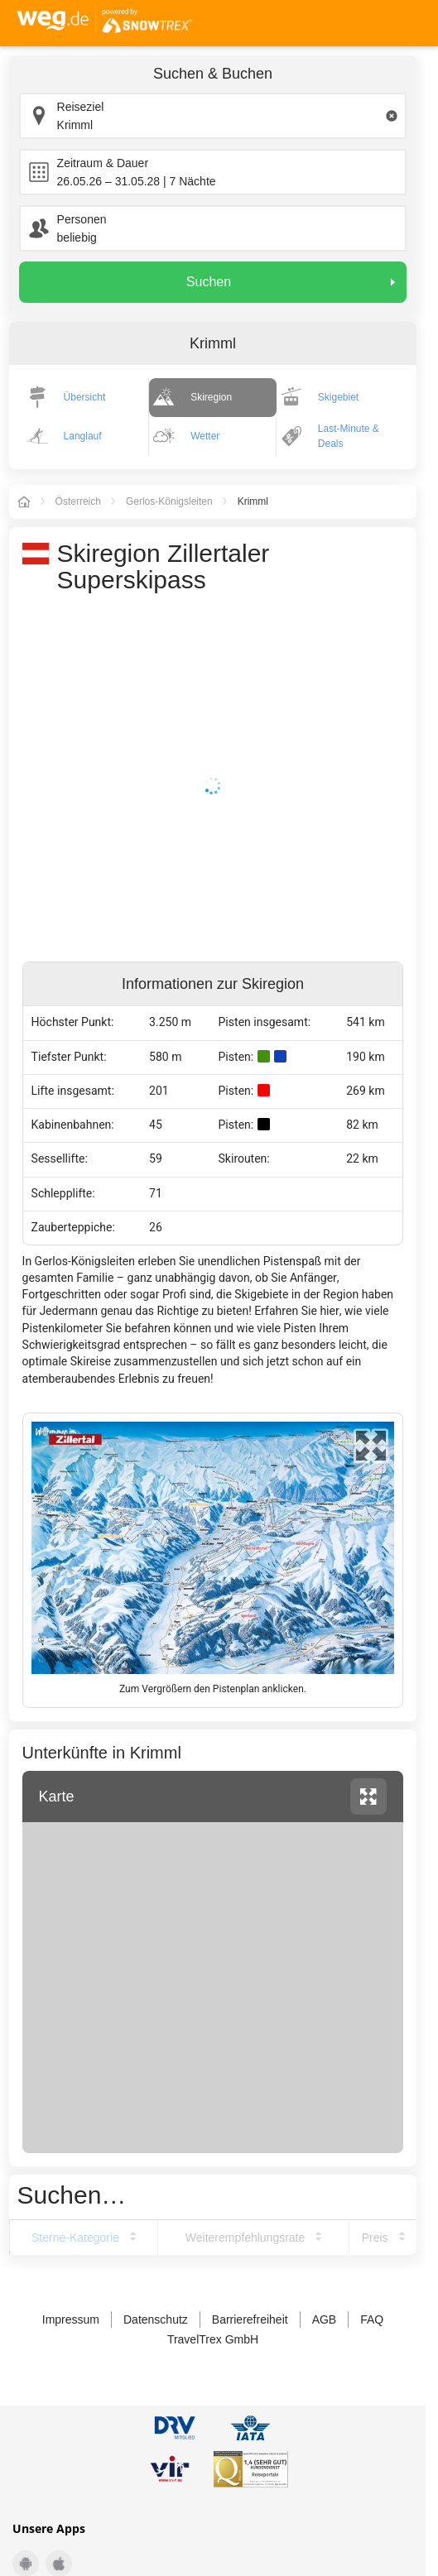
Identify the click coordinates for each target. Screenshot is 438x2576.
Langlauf (83, 436)
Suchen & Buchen (212, 73)
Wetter (204, 436)
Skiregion (211, 397)
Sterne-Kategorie (75, 2237)
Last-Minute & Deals (348, 436)
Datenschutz (155, 2319)
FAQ (371, 2319)
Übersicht (85, 397)
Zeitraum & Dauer (102, 163)
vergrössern (368, 1796)
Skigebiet (338, 397)
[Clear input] (391, 115)
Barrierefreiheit (250, 2319)
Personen (82, 219)
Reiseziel (80, 106)
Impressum (70, 2319)
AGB (324, 2319)
